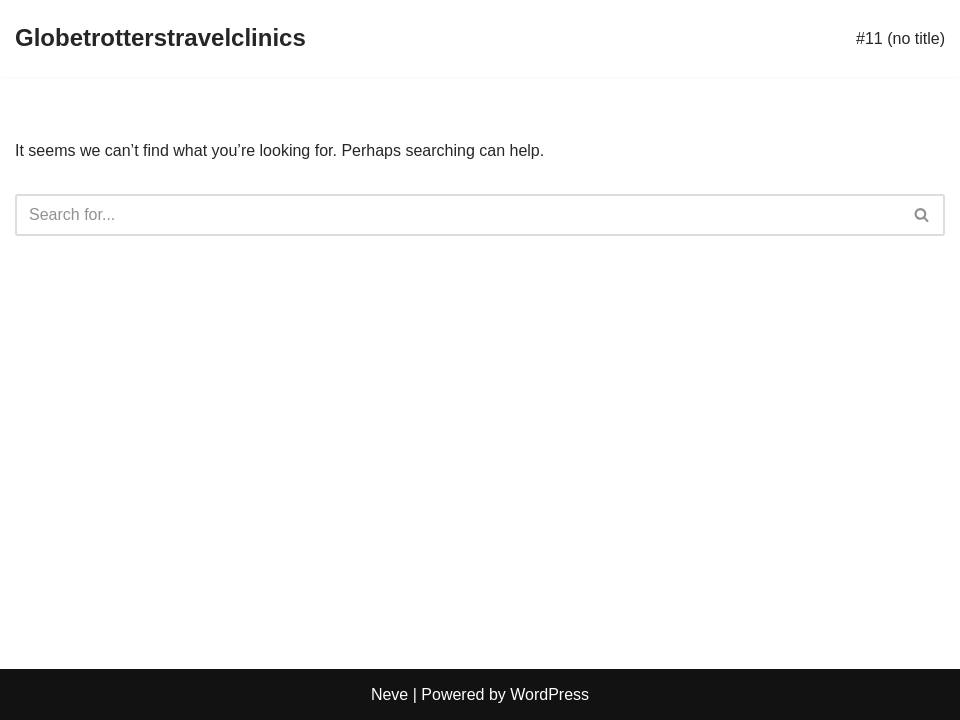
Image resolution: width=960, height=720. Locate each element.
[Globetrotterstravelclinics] (160, 38)
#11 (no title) (900, 38)
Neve (389, 694)
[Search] (457, 215)
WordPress (549, 694)
